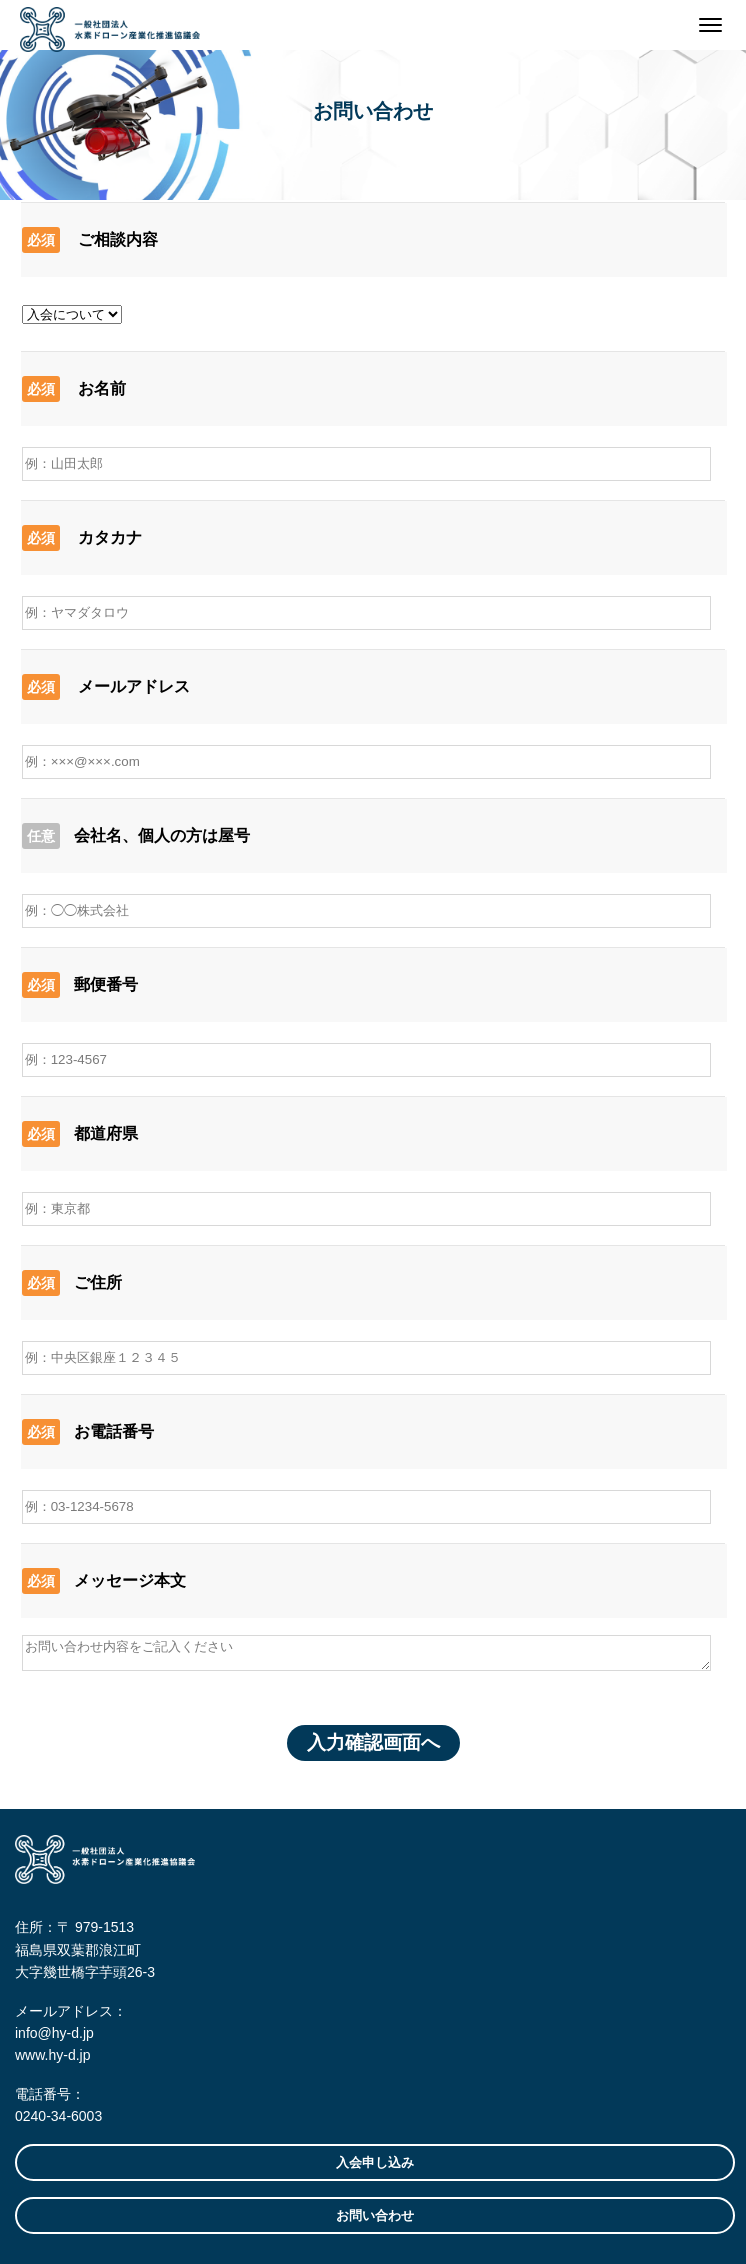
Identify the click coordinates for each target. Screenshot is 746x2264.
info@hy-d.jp (54, 2033)
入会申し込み (375, 2162)
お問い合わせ (375, 2215)
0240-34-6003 (58, 2116)
